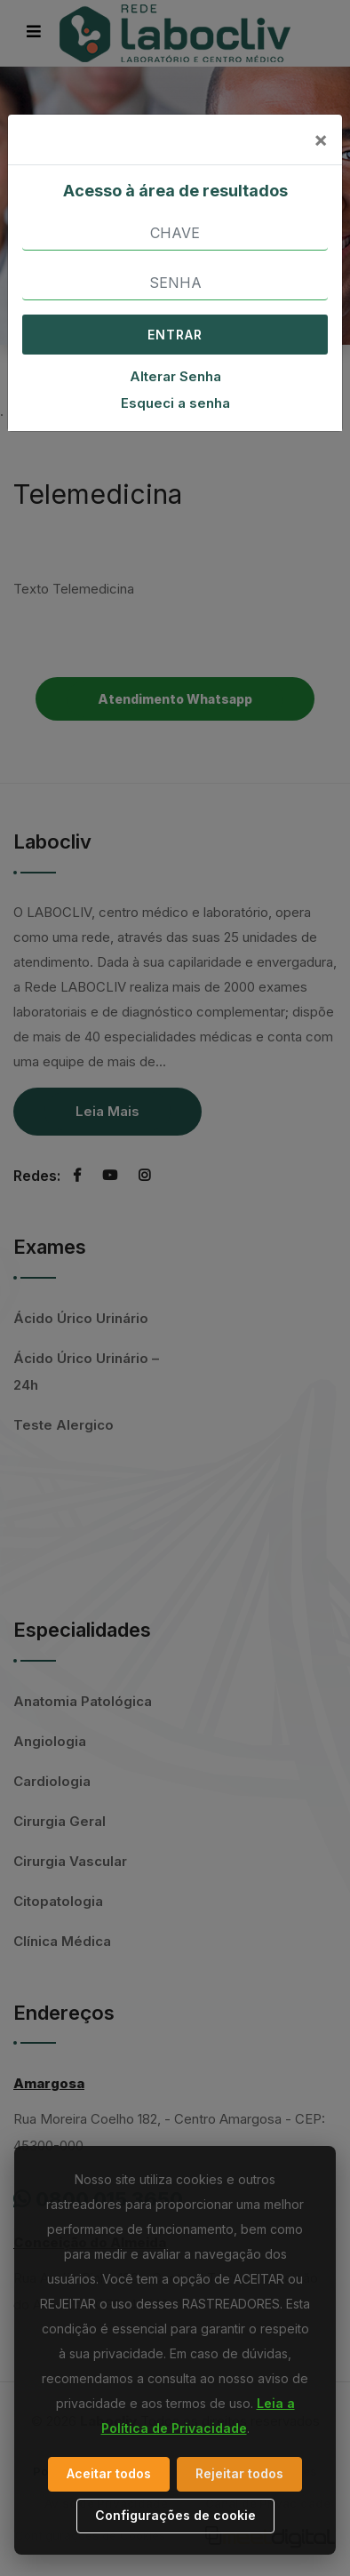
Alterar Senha (175, 376)
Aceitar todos (109, 2473)
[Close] (320, 139)
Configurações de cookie (175, 2515)
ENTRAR (175, 334)
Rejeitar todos (239, 2473)
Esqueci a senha (175, 403)
